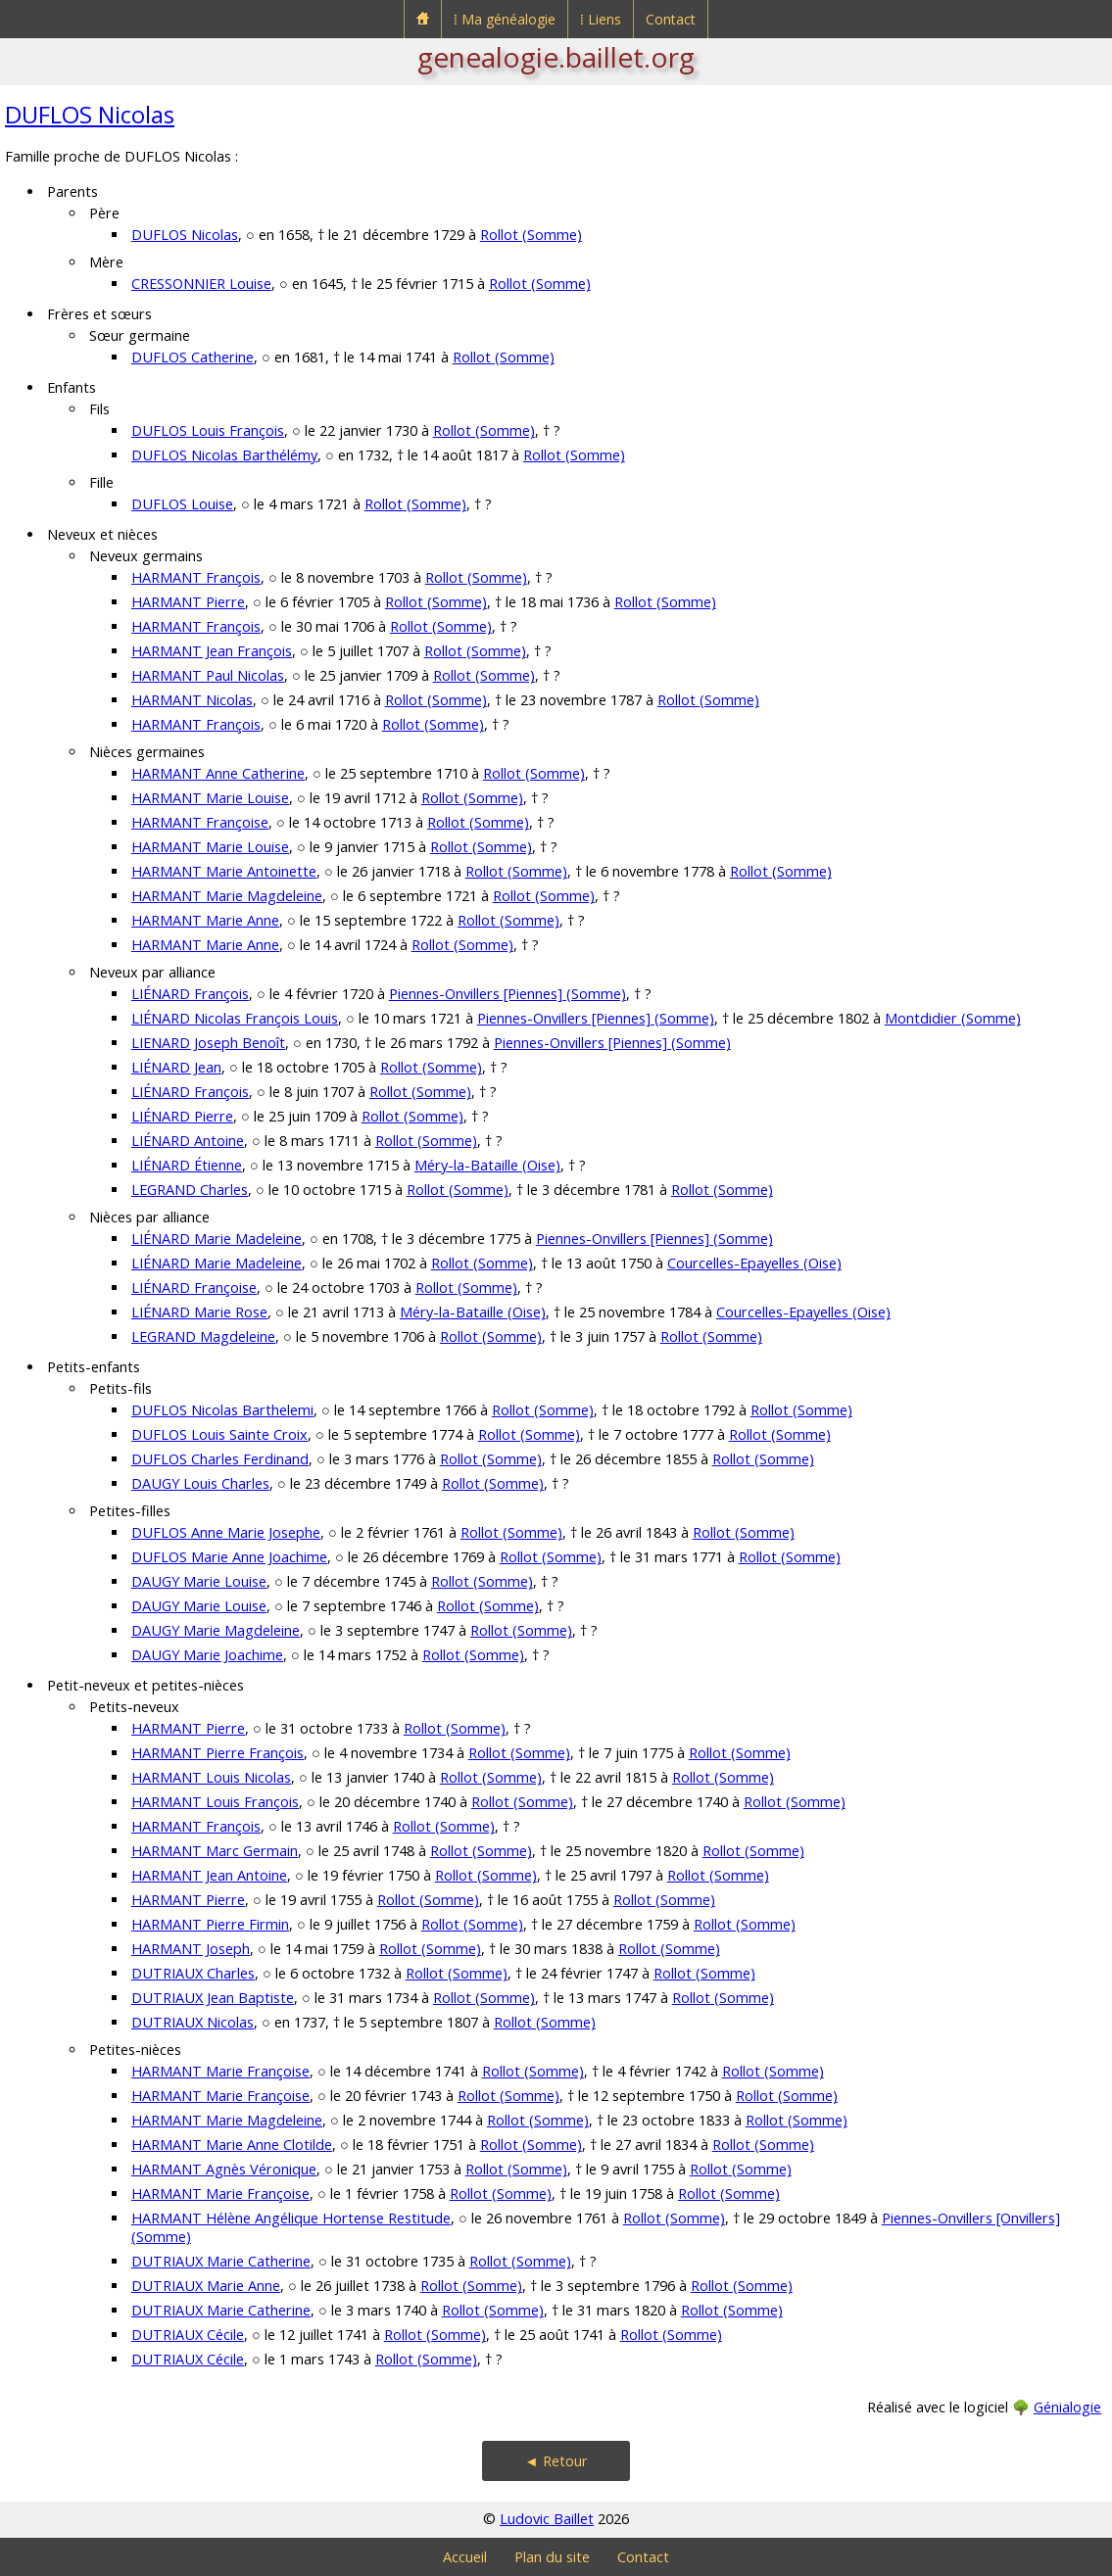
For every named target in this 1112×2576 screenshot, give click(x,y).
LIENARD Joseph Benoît (208, 1042)
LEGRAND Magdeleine (203, 1336)
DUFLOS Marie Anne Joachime (229, 1557)
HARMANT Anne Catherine (218, 773)
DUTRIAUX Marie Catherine (221, 2261)
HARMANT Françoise (199, 822)
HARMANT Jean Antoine (209, 1875)
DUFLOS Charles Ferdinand (220, 1459)
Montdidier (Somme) (953, 1018)
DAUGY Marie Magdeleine (215, 1630)
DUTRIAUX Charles (193, 1973)
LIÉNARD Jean (176, 1067)
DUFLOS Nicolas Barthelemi (222, 1410)
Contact (671, 19)
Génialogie (1067, 2407)
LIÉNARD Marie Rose (199, 1312)
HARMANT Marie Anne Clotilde (231, 2144)
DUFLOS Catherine (192, 357)
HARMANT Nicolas (192, 700)
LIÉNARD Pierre (182, 1116)
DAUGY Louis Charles (200, 1483)
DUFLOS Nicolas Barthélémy (224, 455)
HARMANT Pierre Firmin (210, 1924)
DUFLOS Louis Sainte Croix (219, 1434)
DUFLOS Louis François (207, 430)
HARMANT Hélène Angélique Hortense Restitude (291, 2218)
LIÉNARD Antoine (187, 1140)
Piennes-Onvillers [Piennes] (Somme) (507, 993)
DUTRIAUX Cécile (187, 2334)
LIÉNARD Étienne (186, 1165)
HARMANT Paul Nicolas (207, 675)
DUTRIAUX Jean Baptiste (212, 1997)
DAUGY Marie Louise (198, 1581)
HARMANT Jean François (211, 651)
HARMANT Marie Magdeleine (226, 895)
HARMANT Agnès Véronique (223, 2169)
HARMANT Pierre (188, 602)
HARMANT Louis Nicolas (211, 1777)
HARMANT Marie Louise (210, 797)
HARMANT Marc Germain (214, 1850)
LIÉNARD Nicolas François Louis (234, 1018)
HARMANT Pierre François (217, 1752)
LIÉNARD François (190, 993)
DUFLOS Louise (182, 504)
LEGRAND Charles (189, 1189)
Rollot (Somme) (531, 234)
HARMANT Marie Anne (205, 920)
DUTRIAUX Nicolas (192, 2022)
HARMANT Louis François (215, 1801)
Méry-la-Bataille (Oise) (487, 1165)
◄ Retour (555, 2461)
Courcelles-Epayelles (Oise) (754, 1263)
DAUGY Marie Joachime (207, 1655)
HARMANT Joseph (190, 1948)
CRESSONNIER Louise (201, 283)
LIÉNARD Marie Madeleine (216, 1238)
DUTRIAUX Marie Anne (205, 2285)
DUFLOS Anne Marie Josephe (225, 1532)
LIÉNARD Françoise (194, 1287)
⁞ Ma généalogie (505, 19)
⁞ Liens (600, 19)
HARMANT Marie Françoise (220, 2071)
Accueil (465, 2557)
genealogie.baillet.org (556, 56)
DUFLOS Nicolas (89, 114)
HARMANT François (196, 577)
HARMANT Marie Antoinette (223, 871)
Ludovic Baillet (547, 2518)
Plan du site (552, 2557)
